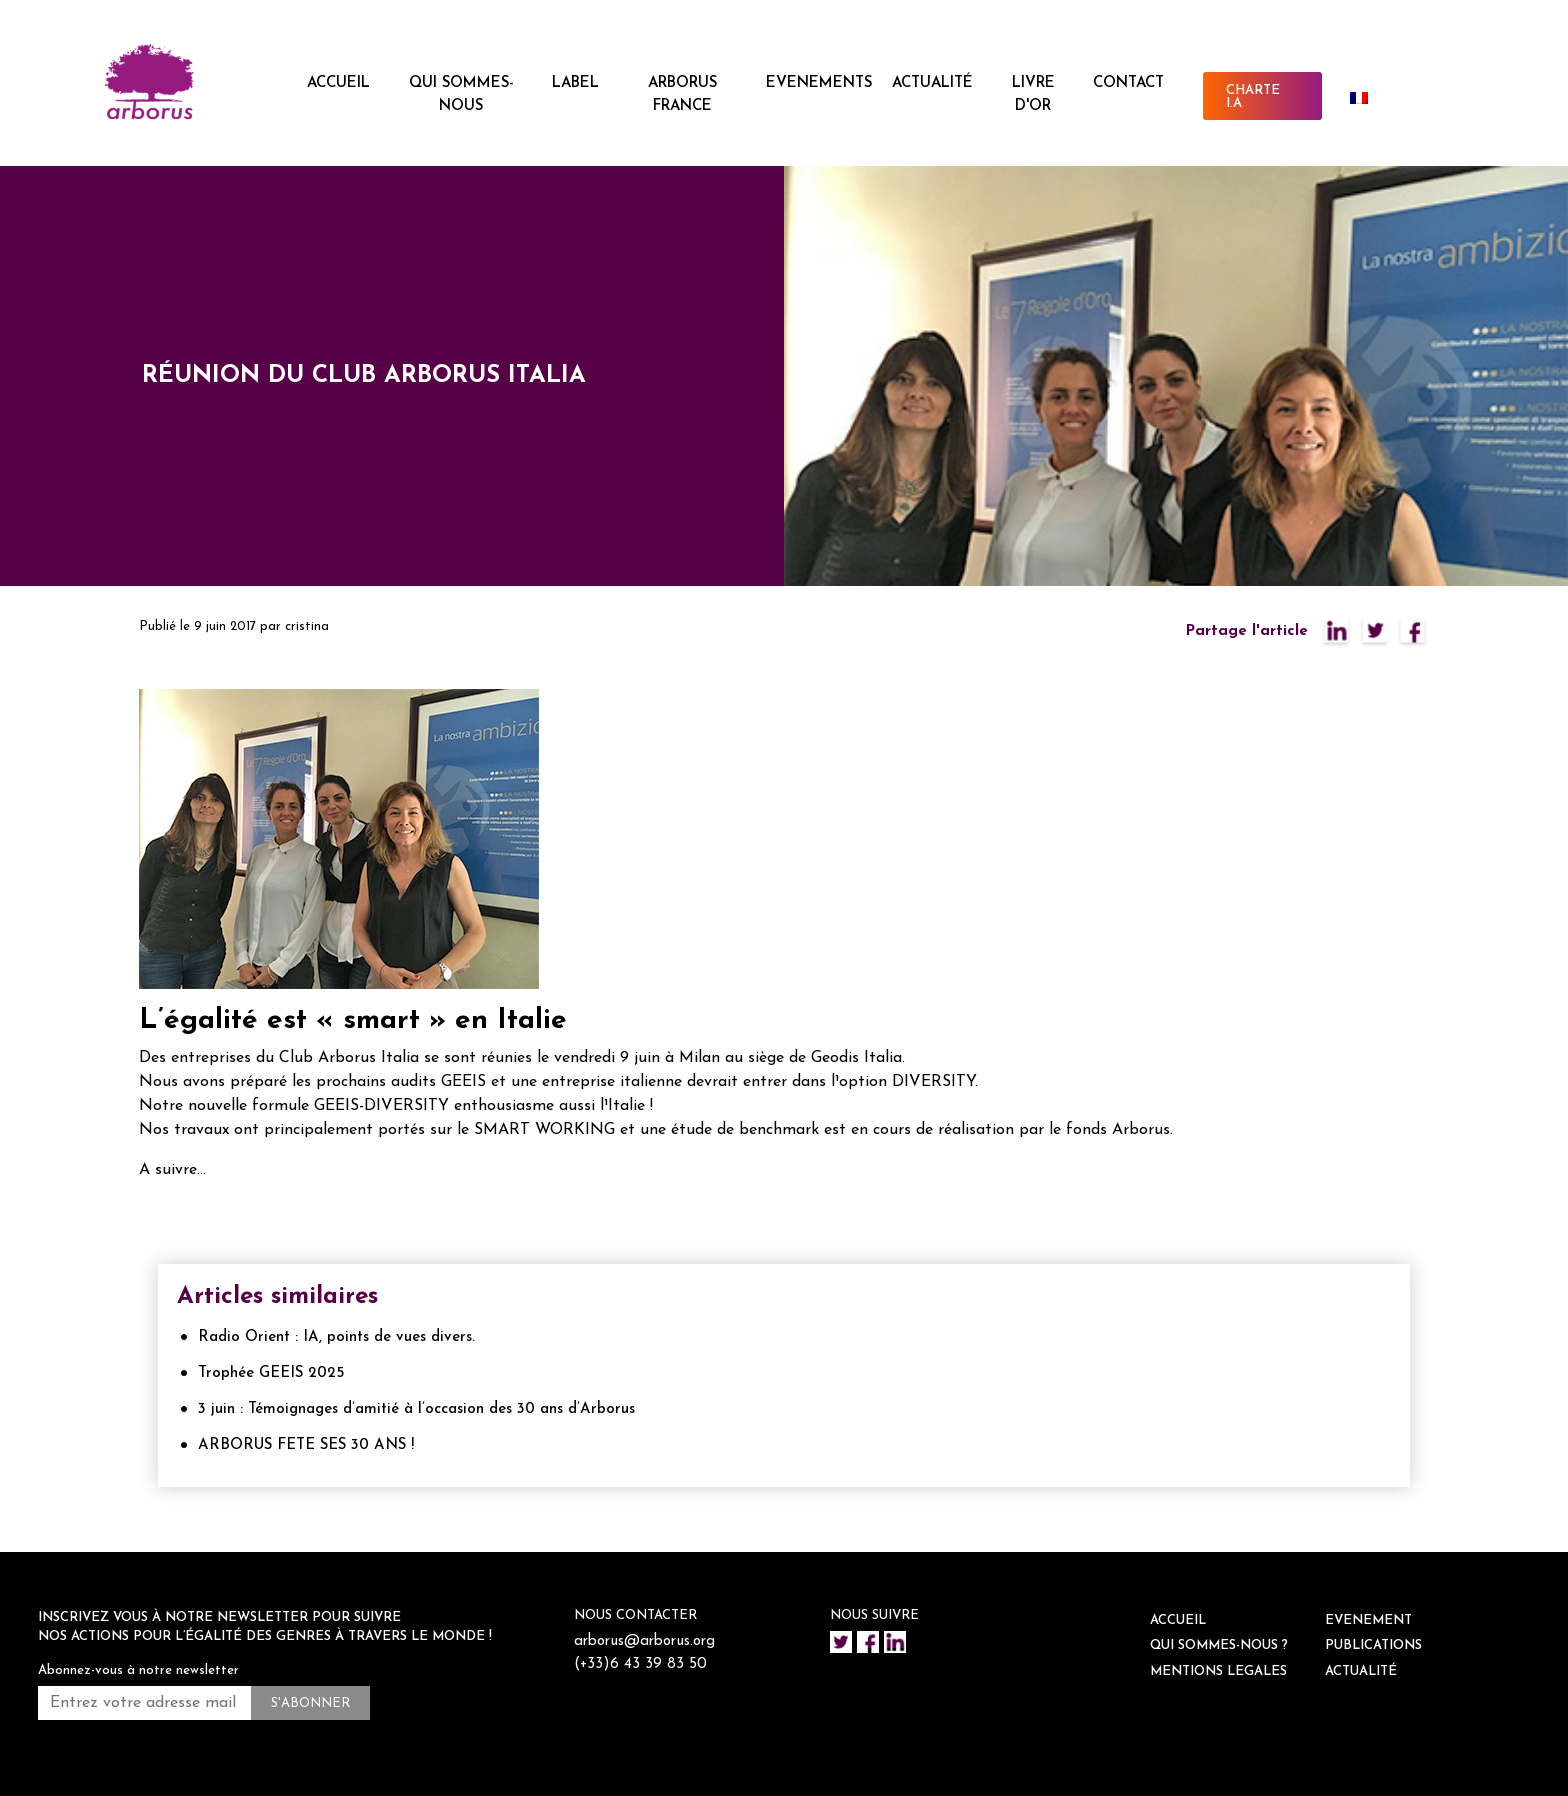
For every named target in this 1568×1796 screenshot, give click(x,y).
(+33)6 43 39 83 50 (640, 1664)
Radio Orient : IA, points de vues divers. (336, 1337)
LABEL (575, 83)
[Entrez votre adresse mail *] (144, 1703)
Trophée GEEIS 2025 (271, 1373)
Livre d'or (1033, 95)
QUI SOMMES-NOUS (461, 95)
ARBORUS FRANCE (682, 95)
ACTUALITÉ (932, 83)
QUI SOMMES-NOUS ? (1219, 1645)
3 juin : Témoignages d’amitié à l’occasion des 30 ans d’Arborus (416, 1409)
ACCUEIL (338, 83)
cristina (307, 626)
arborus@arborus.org (644, 1641)
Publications (1373, 1645)
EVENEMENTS (819, 83)
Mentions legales (1218, 1671)
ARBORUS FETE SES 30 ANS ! (306, 1445)
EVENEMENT (1368, 1620)
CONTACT (1128, 83)
